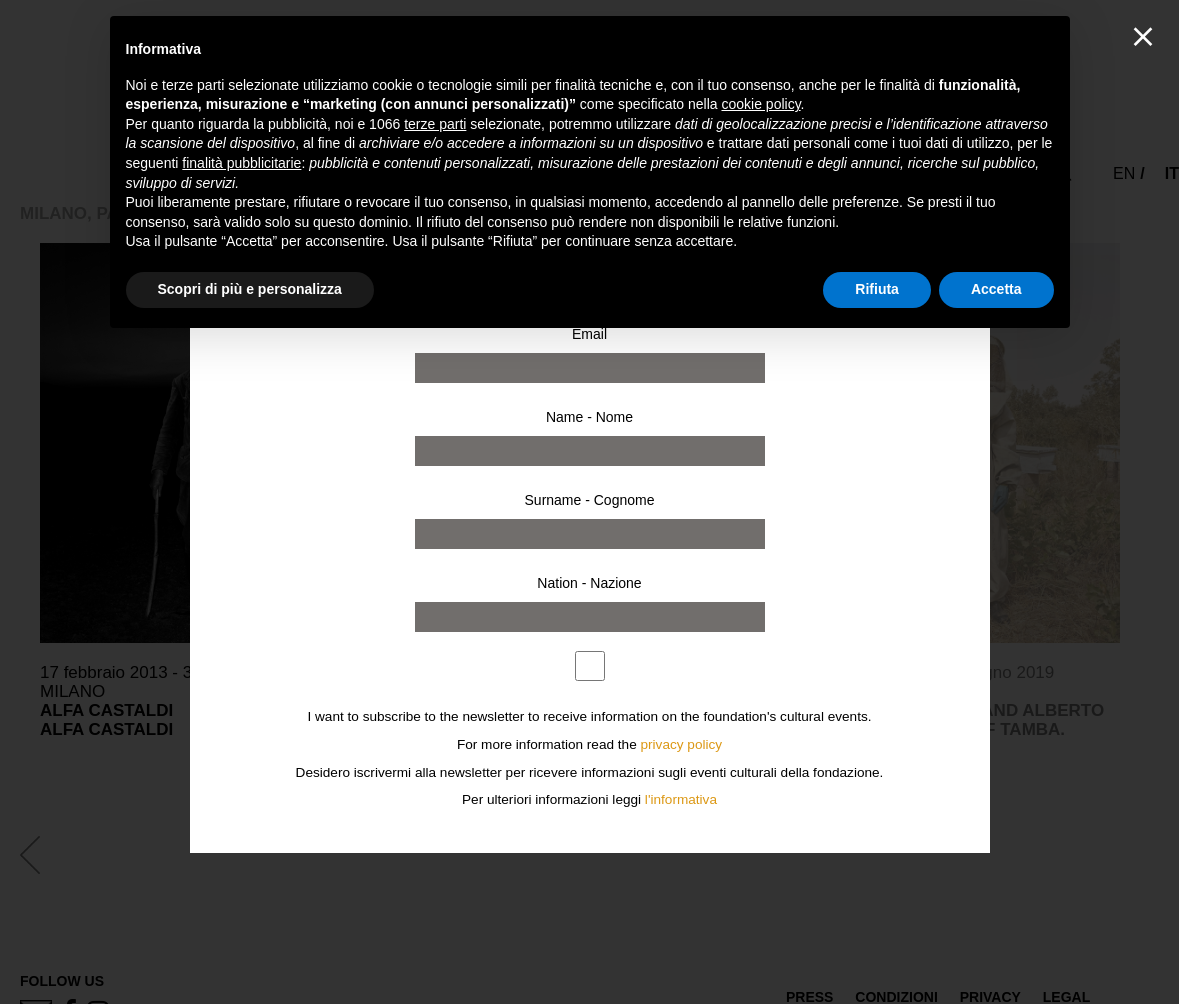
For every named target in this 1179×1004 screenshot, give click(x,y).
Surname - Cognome (590, 500)
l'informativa (681, 799)
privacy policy (682, 744)
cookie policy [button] (760, 104)
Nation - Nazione (589, 583)
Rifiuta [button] (877, 289)
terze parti (435, 124)
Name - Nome (589, 417)
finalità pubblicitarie (241, 163)
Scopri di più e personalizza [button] (250, 289)
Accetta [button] (996, 289)
